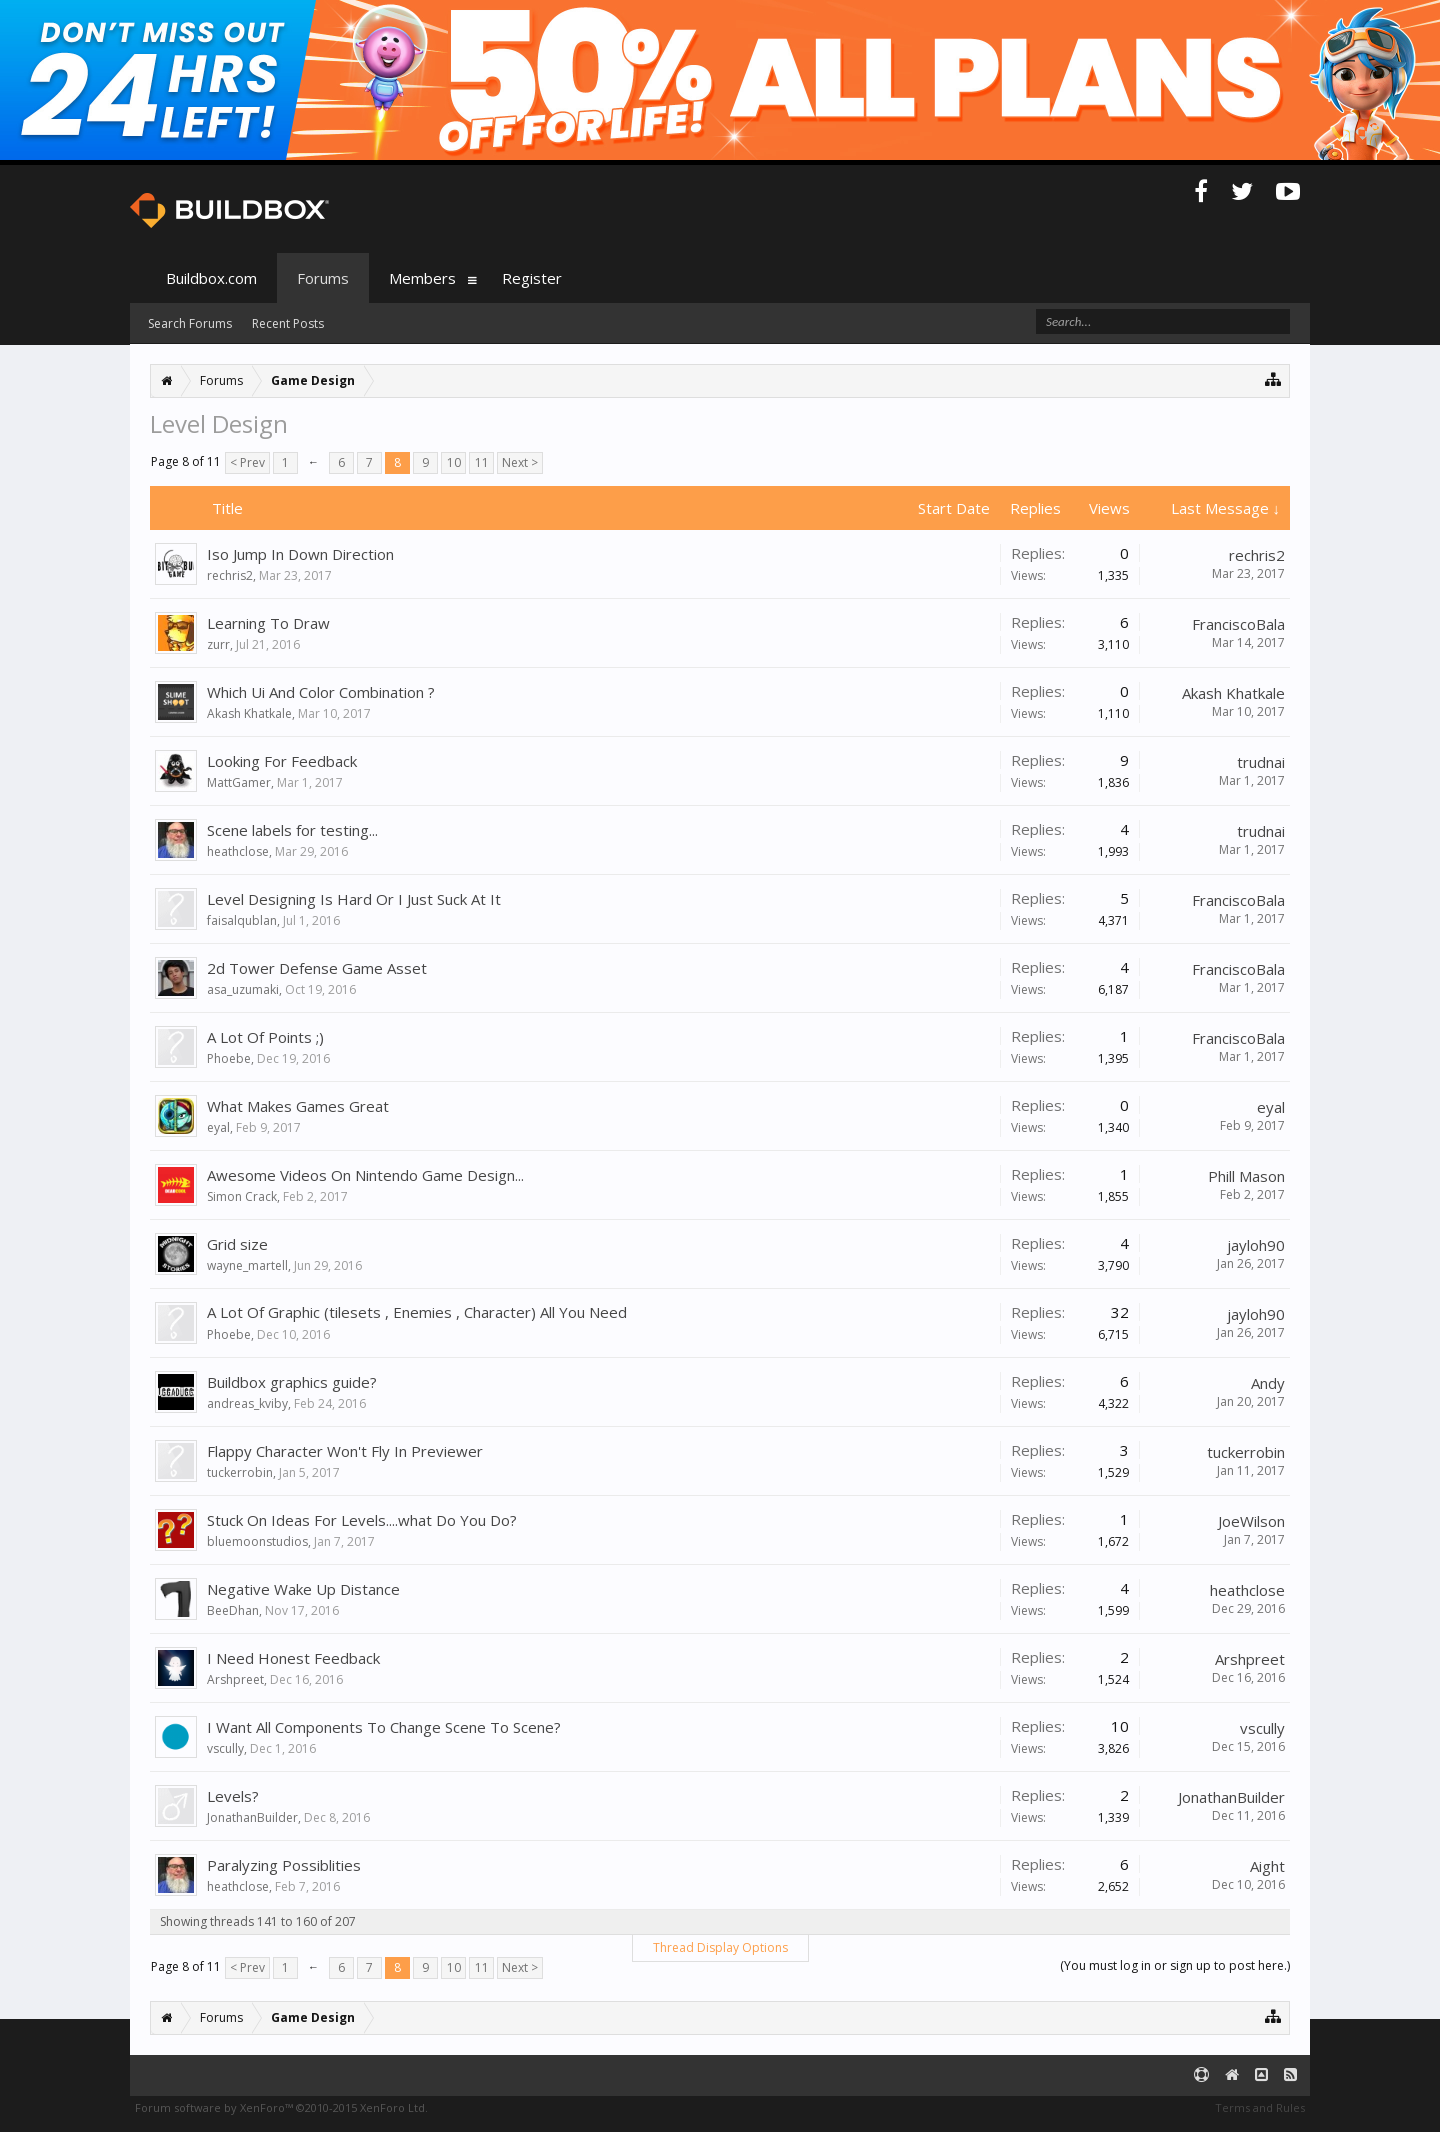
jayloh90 (1256, 1245)
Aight (1267, 1866)
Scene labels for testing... (292, 830)
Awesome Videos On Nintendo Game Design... (365, 1175)
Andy (1268, 1383)
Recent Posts (288, 323)
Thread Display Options (720, 1947)
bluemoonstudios (257, 1541)
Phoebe (229, 1058)
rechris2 (230, 575)
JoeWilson (1251, 1521)
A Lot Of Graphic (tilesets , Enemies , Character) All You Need (417, 1312)
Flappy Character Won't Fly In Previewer (345, 1451)
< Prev (247, 462)
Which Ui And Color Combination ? (321, 692)
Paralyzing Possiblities (284, 1865)
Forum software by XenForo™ (281, 2107)
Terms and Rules (1260, 2107)
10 (454, 462)
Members (422, 278)
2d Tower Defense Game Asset (317, 968)
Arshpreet (235, 1679)
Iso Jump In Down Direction (300, 554)
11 (482, 462)
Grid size (237, 1244)
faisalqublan (242, 920)
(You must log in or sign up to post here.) (1175, 1965)
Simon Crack (242, 1196)
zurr (218, 644)
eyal (218, 1127)
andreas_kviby (247, 1403)
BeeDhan (233, 1610)
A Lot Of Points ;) (265, 1037)
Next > (520, 462)
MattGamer (239, 782)
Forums (323, 278)
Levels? (233, 1796)
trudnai (1261, 762)
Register (532, 278)
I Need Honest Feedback (293, 1658)
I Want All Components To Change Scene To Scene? (384, 1727)
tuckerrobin (240, 1472)
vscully (225, 1748)
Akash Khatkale (249, 713)
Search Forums (190, 323)
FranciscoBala (1238, 624)
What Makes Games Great (298, 1106)
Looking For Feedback (282, 761)
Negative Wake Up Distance (303, 1589)
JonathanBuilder (252, 1817)
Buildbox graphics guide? (292, 1382)
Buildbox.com (211, 278)
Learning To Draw (268, 623)
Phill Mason (1246, 1176)
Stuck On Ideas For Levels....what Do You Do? (362, 1520)
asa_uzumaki (243, 989)
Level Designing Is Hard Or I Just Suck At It (354, 899)
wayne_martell (247, 1265)
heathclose (238, 851)
